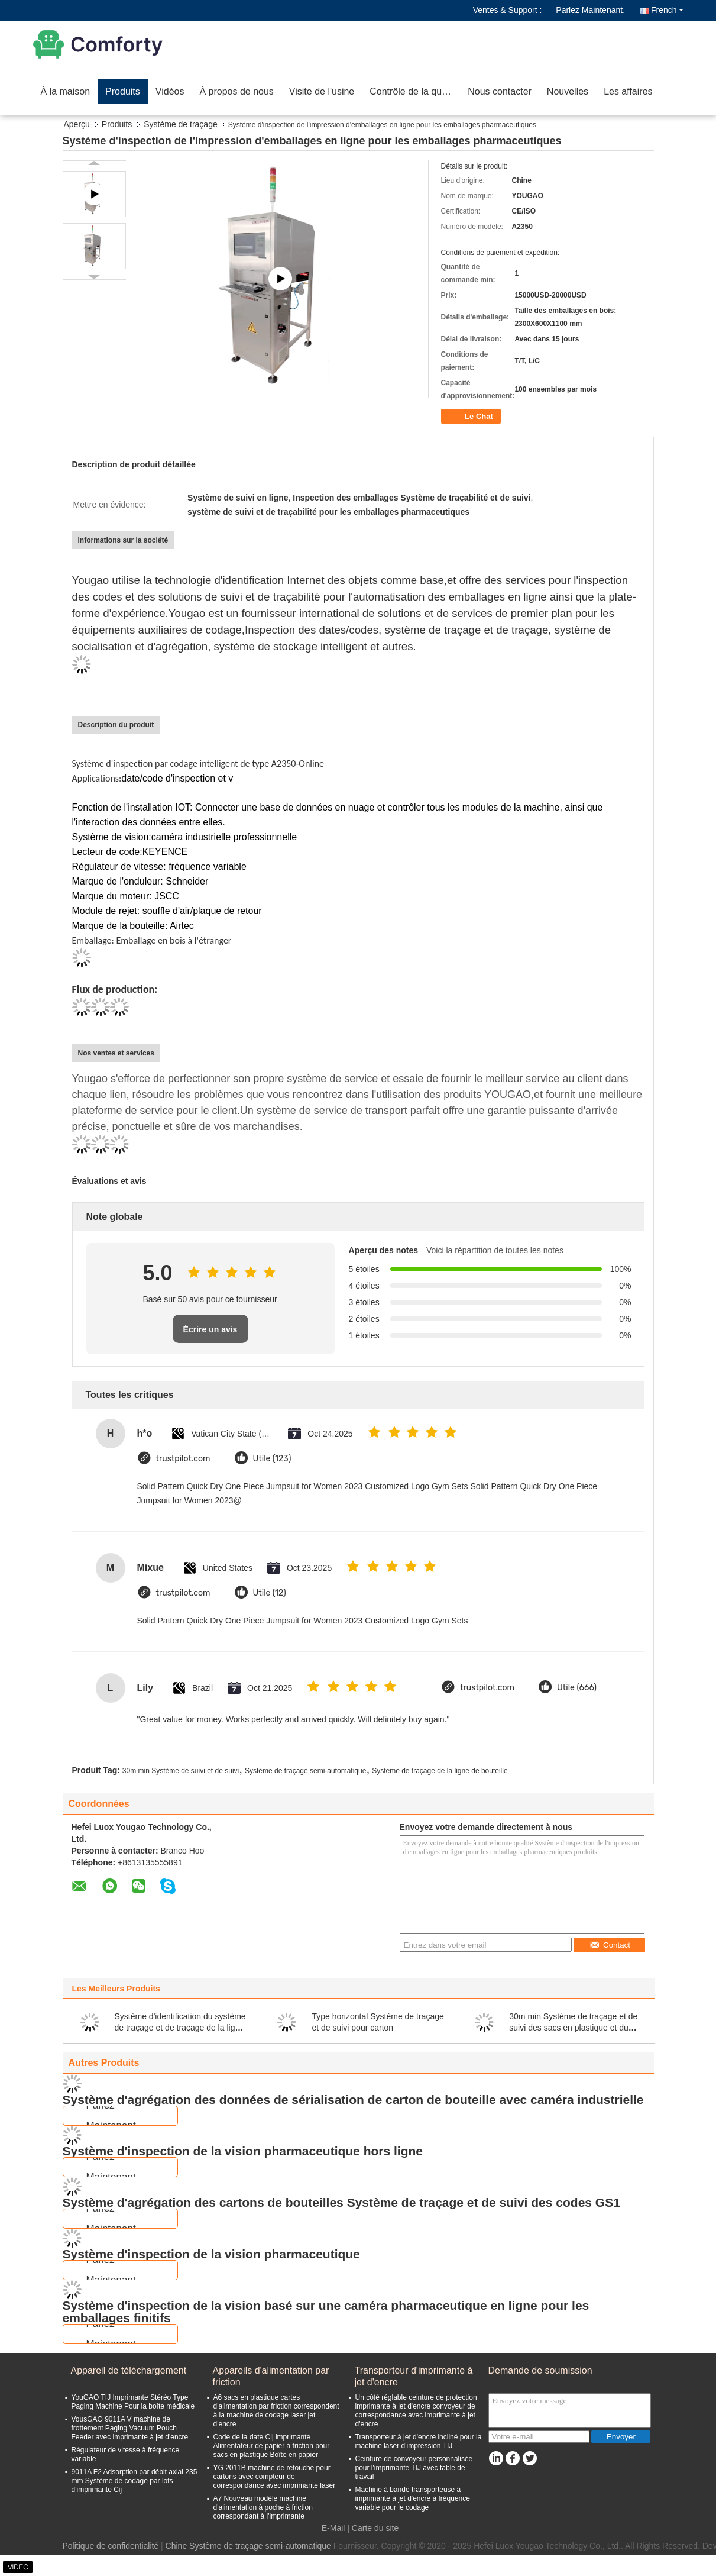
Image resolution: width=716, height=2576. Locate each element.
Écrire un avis (210, 1329)
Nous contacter (500, 91)
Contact (609, 1945)
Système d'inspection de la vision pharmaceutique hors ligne (243, 2151)
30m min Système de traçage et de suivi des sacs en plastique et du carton (573, 2028)
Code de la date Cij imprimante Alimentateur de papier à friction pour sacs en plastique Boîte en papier (271, 2446)
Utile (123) (272, 1459)
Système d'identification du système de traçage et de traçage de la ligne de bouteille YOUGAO (180, 2028)
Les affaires (628, 91)
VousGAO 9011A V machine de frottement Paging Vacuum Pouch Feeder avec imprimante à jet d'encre (130, 2428)
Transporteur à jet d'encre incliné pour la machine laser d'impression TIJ (418, 2441)
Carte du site (375, 2528)
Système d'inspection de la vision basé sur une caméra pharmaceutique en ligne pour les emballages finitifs (326, 2312)
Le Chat (472, 416)
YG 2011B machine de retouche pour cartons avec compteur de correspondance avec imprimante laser (274, 2477)
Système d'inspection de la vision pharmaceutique (211, 2254)
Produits (122, 91)
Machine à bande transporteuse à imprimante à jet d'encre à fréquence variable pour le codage (412, 2498)
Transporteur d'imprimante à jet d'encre (414, 2376)
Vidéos (169, 91)
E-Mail (333, 2528)
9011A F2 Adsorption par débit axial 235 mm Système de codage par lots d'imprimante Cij (134, 2481)
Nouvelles (567, 91)
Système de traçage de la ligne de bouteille (439, 1771)
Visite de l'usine (321, 91)
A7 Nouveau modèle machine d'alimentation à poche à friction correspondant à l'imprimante (263, 2507)
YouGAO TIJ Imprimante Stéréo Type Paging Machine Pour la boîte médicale (133, 2401)
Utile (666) (577, 1688)
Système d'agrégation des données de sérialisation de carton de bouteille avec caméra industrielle (353, 2099)
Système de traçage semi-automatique (305, 1771)
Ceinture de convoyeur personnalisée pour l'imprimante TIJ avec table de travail (414, 2468)
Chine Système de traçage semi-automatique (248, 2546)
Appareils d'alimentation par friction (271, 2376)
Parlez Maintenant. (590, 10)
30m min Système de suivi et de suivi (180, 1771)
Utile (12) (269, 1593)
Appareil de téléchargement (129, 2370)
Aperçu (77, 124)
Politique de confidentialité (111, 2546)
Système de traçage (181, 124)
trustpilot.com (183, 1459)
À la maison (65, 91)
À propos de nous (236, 91)
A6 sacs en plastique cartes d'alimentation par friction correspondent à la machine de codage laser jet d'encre (276, 2410)
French (667, 10)
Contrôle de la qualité (414, 91)
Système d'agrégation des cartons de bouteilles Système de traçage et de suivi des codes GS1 (341, 2202)
